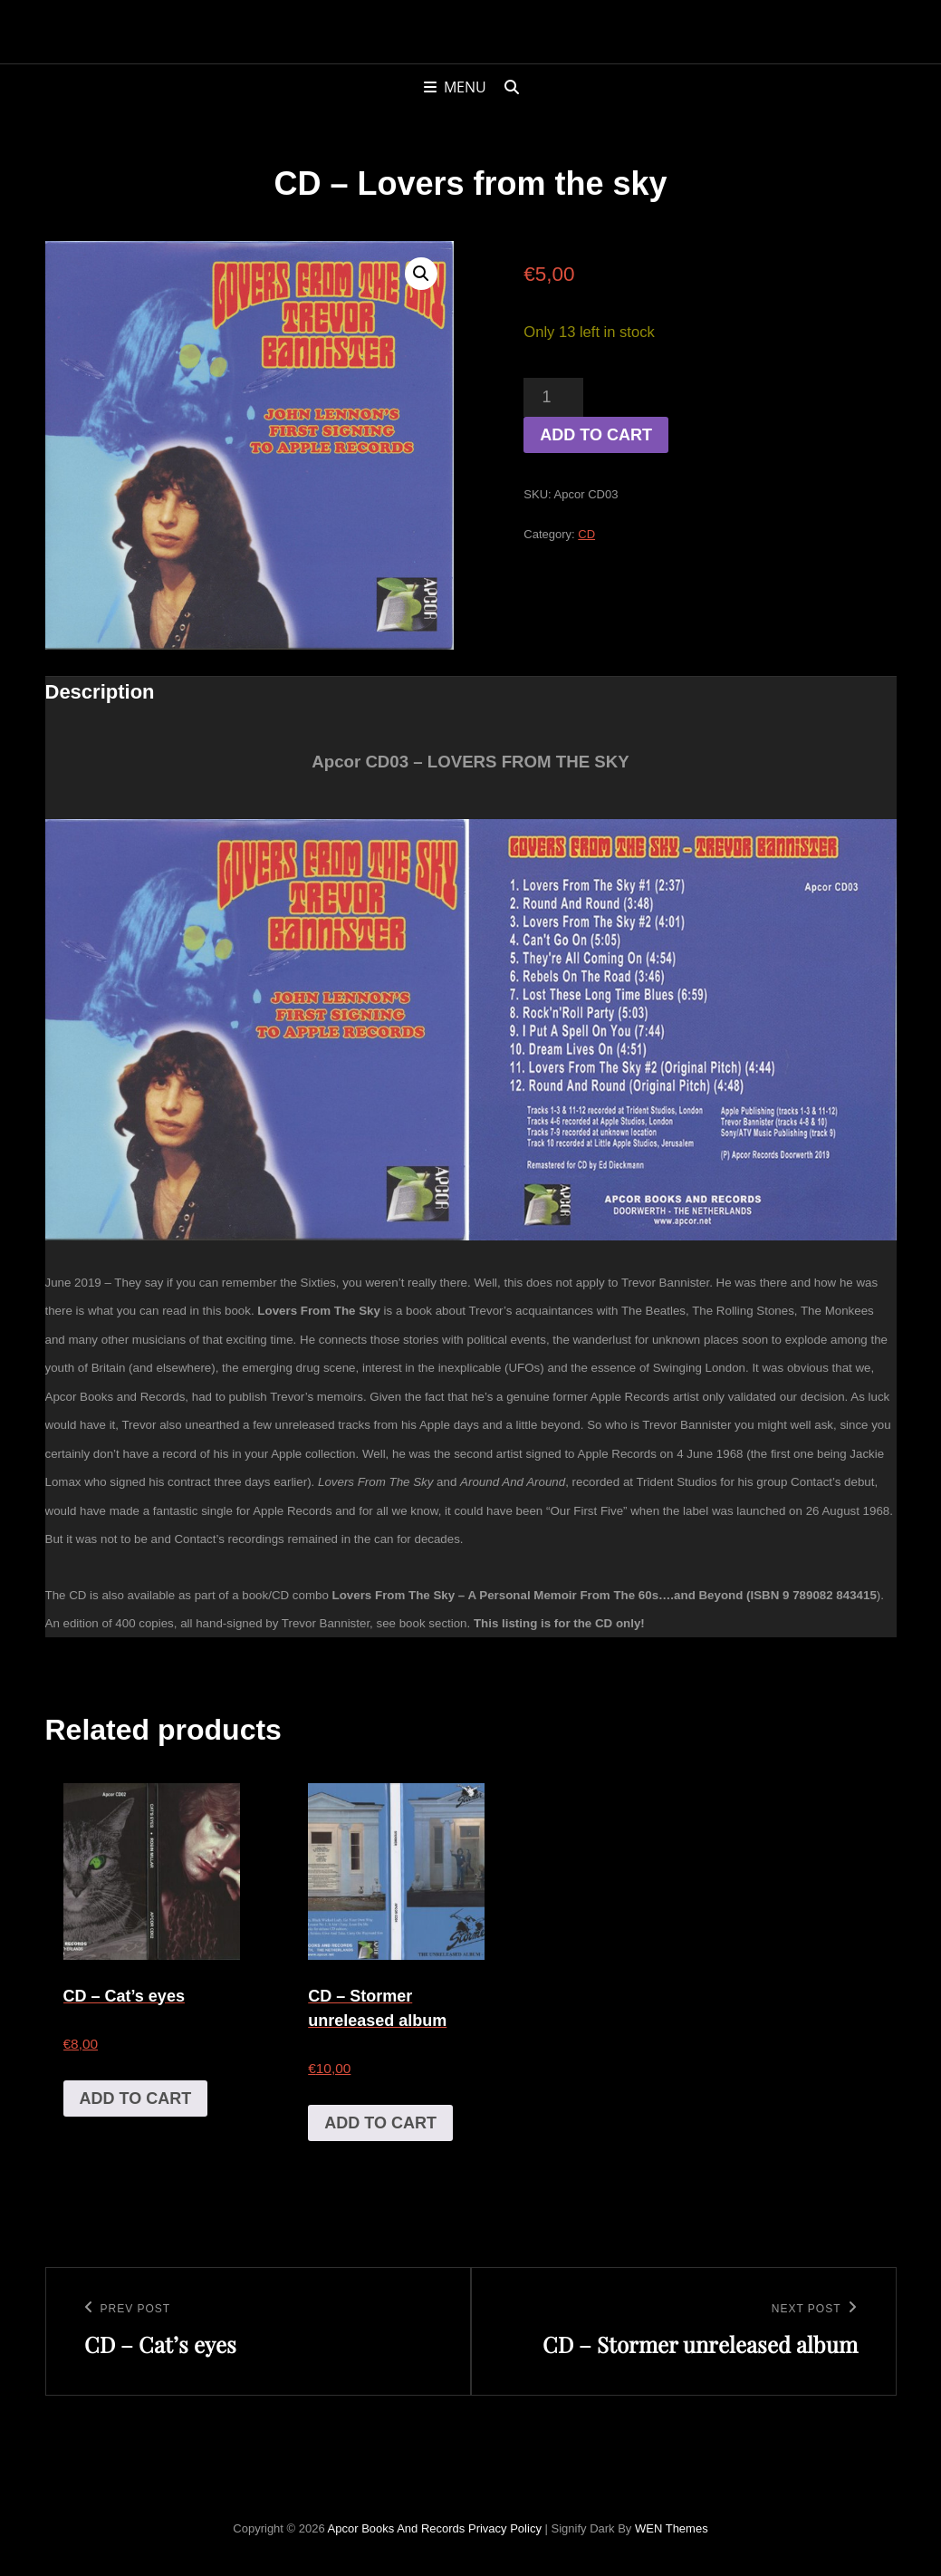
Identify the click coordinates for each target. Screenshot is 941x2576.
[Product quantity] (552, 397)
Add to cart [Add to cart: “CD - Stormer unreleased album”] (380, 2123)
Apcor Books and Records (397, 2528)
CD (586, 534)
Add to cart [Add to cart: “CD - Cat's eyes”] (136, 2098)
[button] (421, 273)
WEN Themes (671, 2528)
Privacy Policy (505, 2528)
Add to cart (596, 435)
